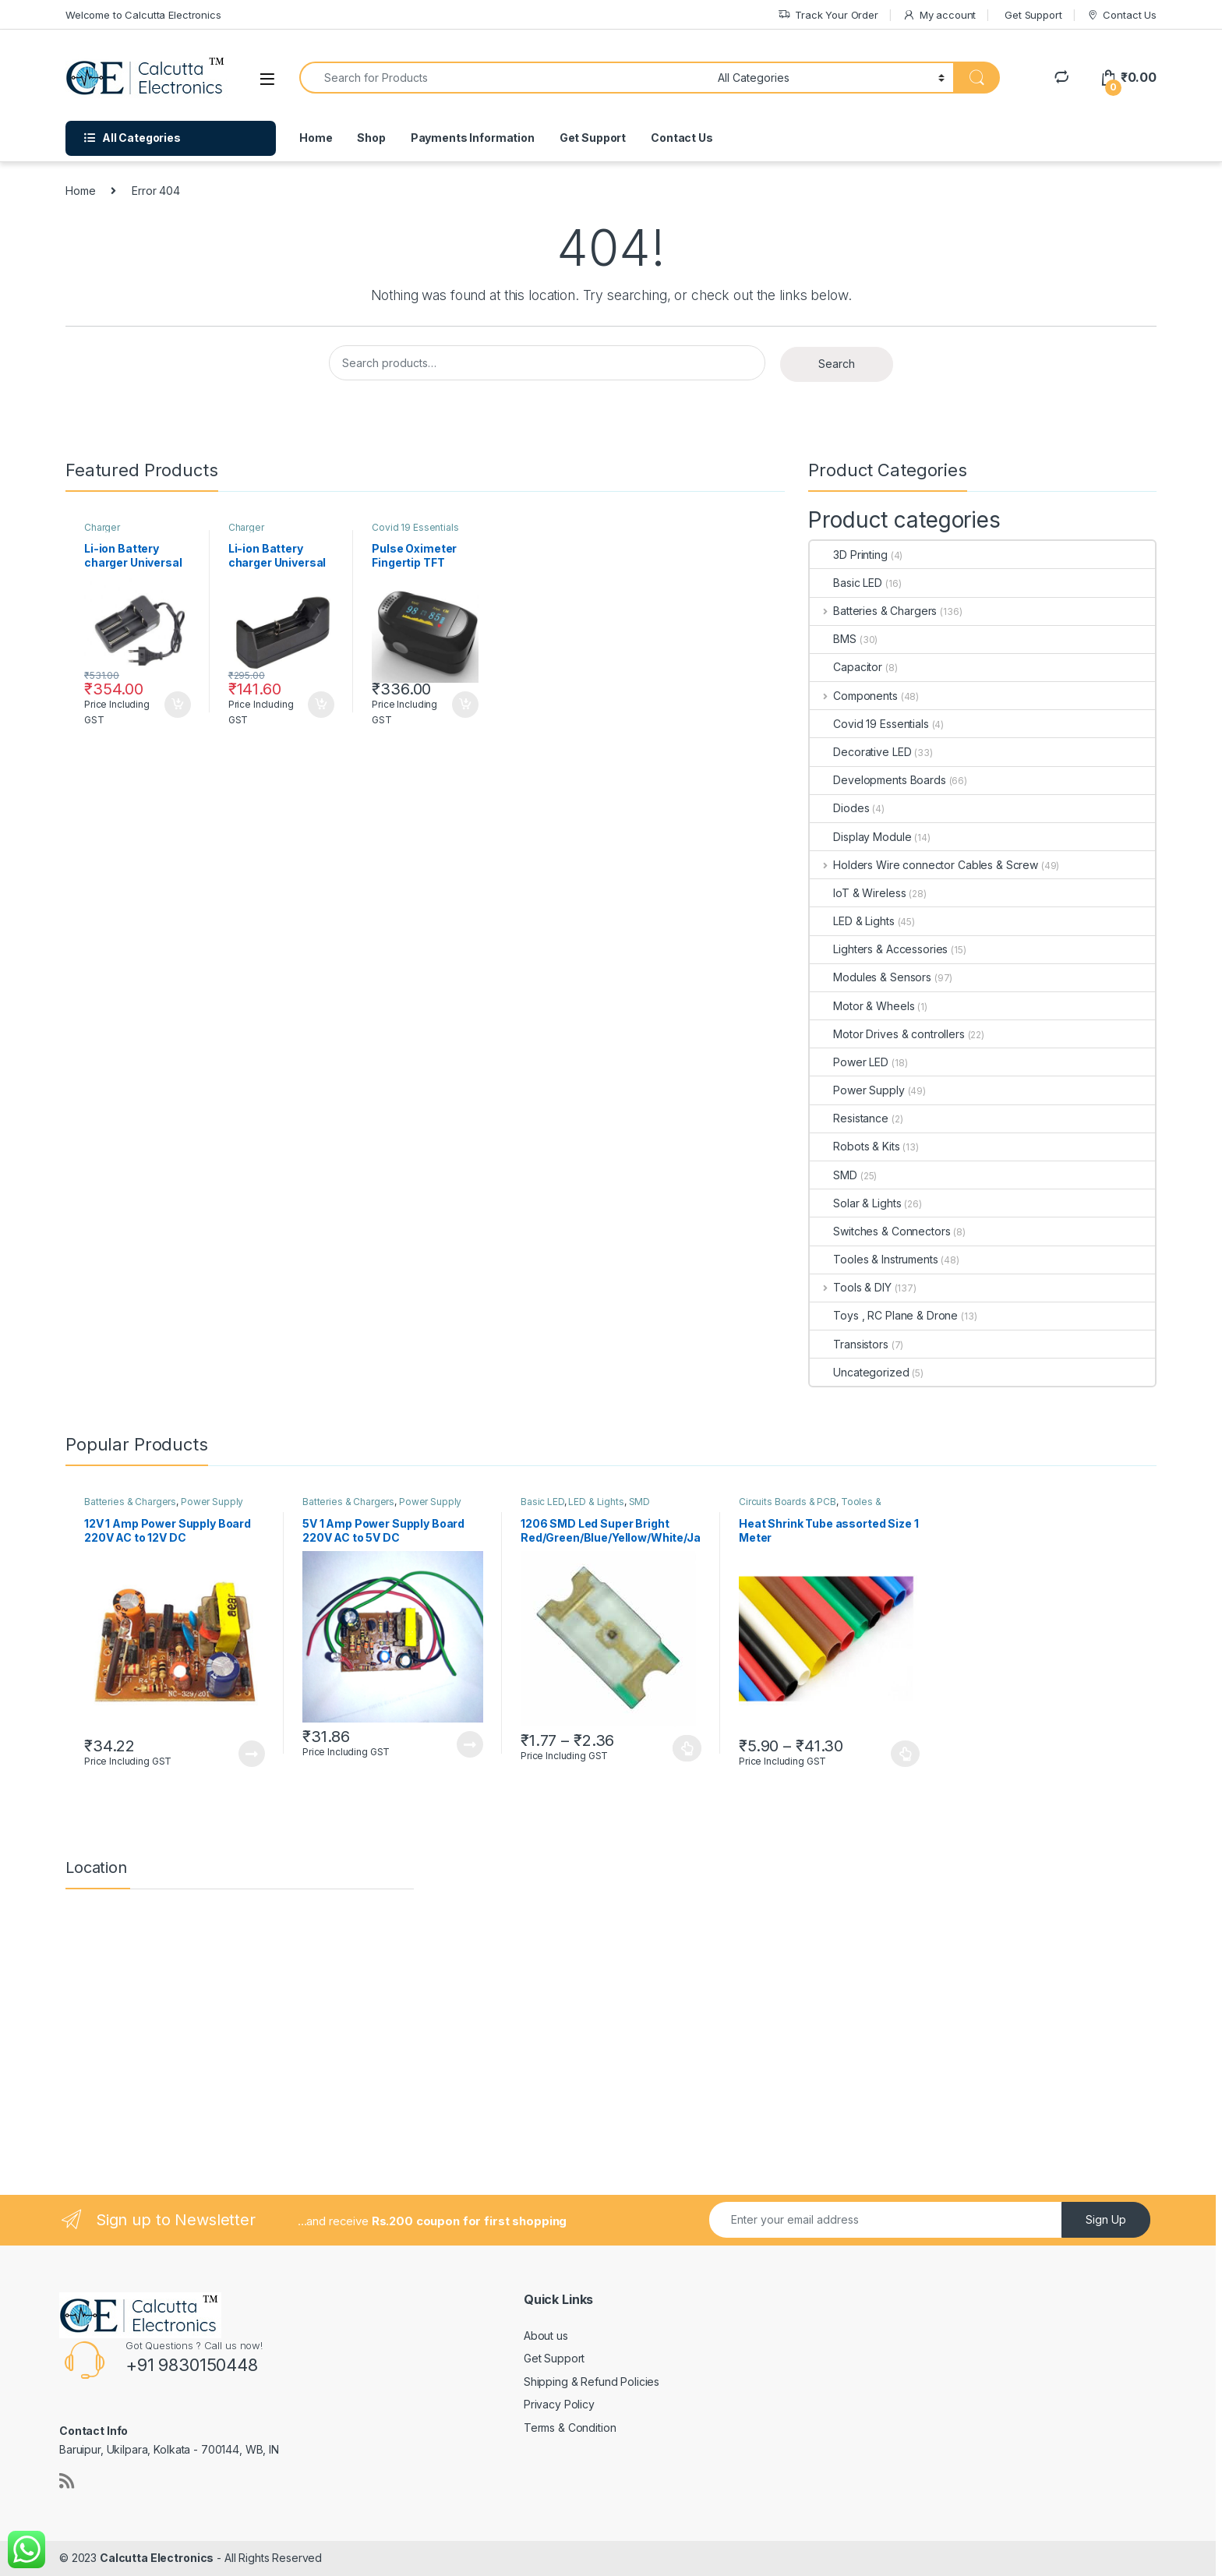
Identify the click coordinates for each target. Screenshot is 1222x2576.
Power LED (849, 1062)
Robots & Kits (854, 1146)
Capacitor (846, 666)
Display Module (860, 836)
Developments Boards (877, 779)
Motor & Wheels (862, 1005)
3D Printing (848, 554)
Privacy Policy (559, 2404)
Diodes (839, 807)
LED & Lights (852, 921)
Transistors (849, 1344)
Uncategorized (859, 1372)
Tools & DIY (850, 1287)
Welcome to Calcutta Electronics (143, 15)
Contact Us (1121, 15)
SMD (833, 1175)
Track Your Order (828, 15)
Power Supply (857, 1090)
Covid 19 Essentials (415, 527)
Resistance (849, 1118)
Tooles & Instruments (874, 1259)
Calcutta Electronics (157, 2557)
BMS (833, 638)
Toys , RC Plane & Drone (884, 1315)
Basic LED (846, 582)
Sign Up (1106, 2219)
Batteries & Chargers (873, 610)
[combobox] (504, 78)
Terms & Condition (570, 2427)
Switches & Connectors (880, 1231)
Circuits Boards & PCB (787, 1501)
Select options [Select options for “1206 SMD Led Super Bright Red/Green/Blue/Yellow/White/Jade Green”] (687, 1748)
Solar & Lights (855, 1203)
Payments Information (473, 137)
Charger (102, 527)
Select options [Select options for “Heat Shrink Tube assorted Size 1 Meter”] (905, 1753)
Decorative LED (860, 751)
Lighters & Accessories (879, 949)
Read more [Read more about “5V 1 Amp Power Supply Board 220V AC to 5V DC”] (470, 1744)
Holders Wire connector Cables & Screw (924, 864)
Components (853, 695)
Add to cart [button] (177, 704)
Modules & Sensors (870, 977)
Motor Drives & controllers (887, 1034)
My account (939, 15)
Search (836, 363)
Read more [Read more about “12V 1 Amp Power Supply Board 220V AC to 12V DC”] (251, 1753)
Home (315, 137)
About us (546, 2335)
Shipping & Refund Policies (591, 2381)
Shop (371, 137)
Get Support (1033, 15)
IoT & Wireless (858, 892)
